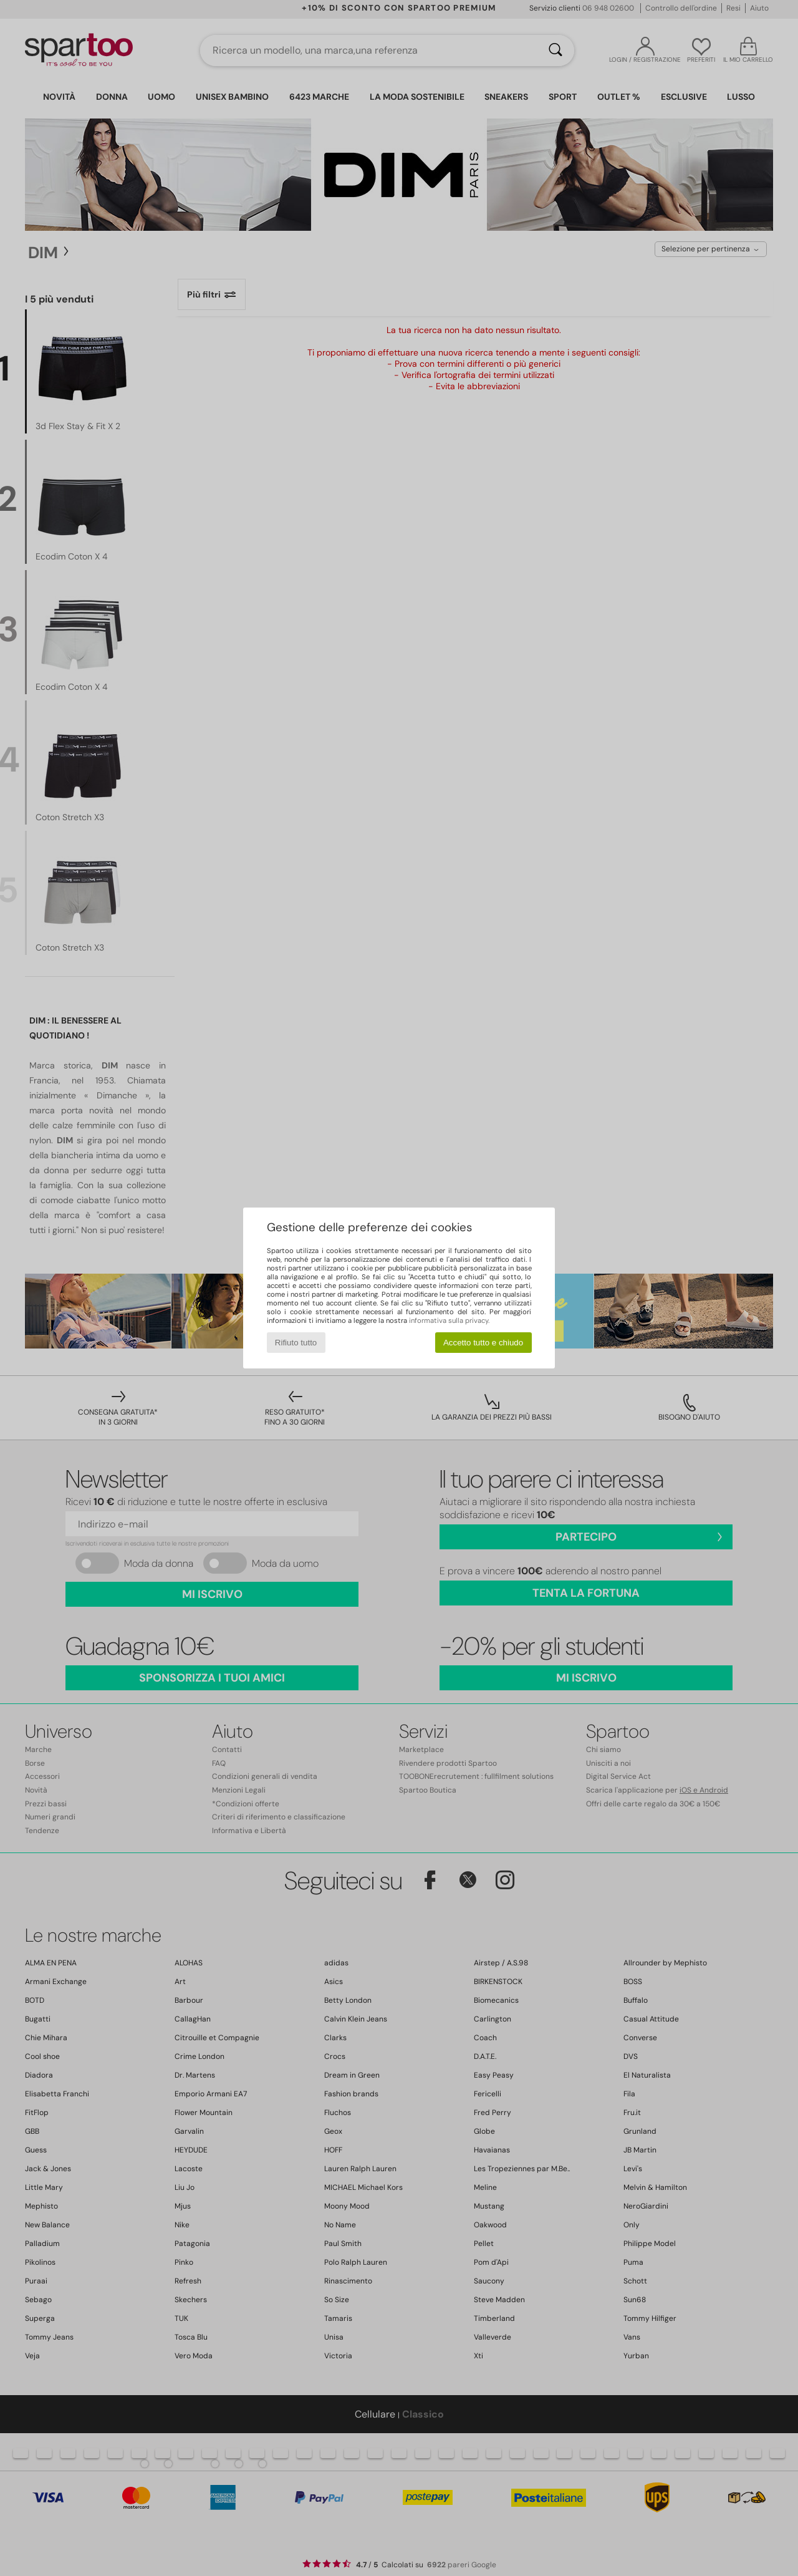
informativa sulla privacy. (449, 1320)
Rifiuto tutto (296, 1342)
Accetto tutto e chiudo (483, 1342)
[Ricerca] (555, 50)
